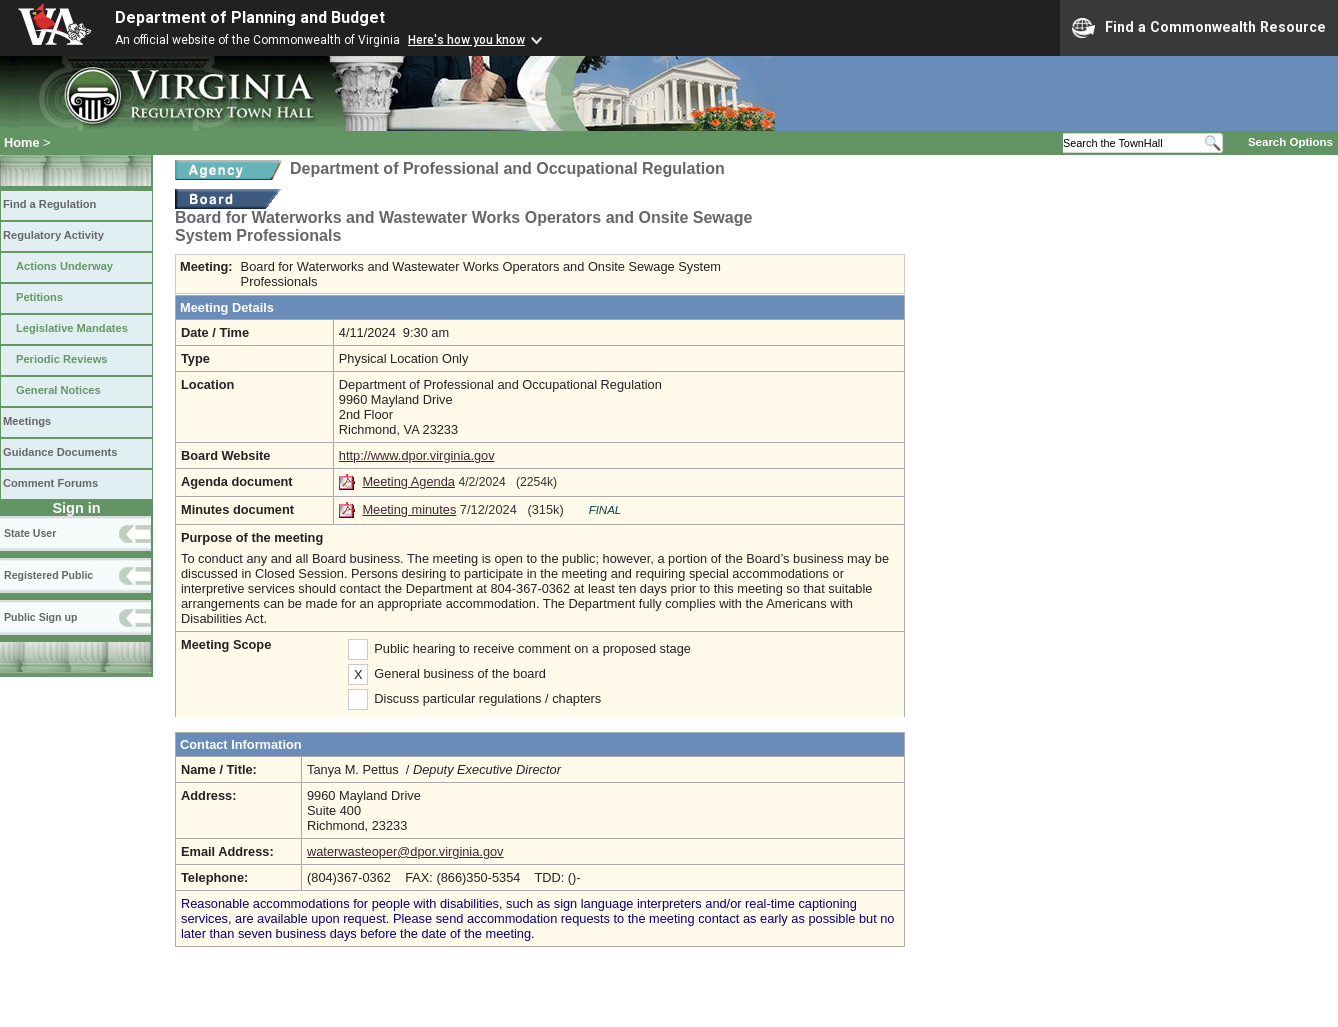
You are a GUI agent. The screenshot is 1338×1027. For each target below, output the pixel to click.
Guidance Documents (60, 452)
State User (30, 533)
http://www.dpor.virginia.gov (417, 455)
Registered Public (48, 575)
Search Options (1290, 142)
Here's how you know (466, 40)
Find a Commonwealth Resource (1199, 28)
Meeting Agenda (408, 481)
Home (22, 142)
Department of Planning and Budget (250, 17)
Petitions (39, 297)
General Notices (58, 390)
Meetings (27, 421)
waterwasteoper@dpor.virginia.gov (405, 851)
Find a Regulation (49, 204)
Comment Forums (50, 483)
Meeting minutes (409, 509)
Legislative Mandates (72, 328)
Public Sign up (40, 617)
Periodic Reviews (62, 359)
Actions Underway (64, 266)
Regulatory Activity (53, 235)
